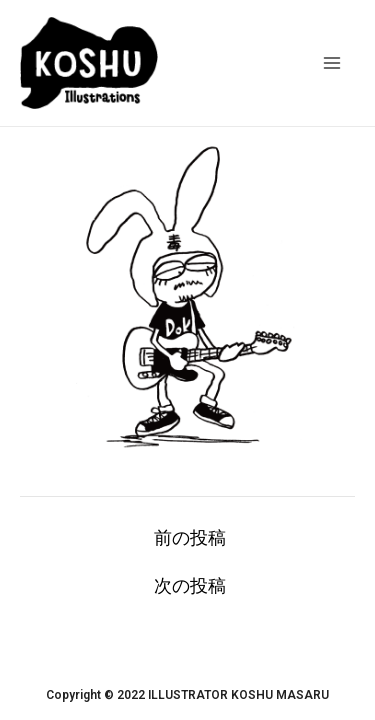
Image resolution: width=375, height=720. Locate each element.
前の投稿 (190, 538)
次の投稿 (190, 586)
